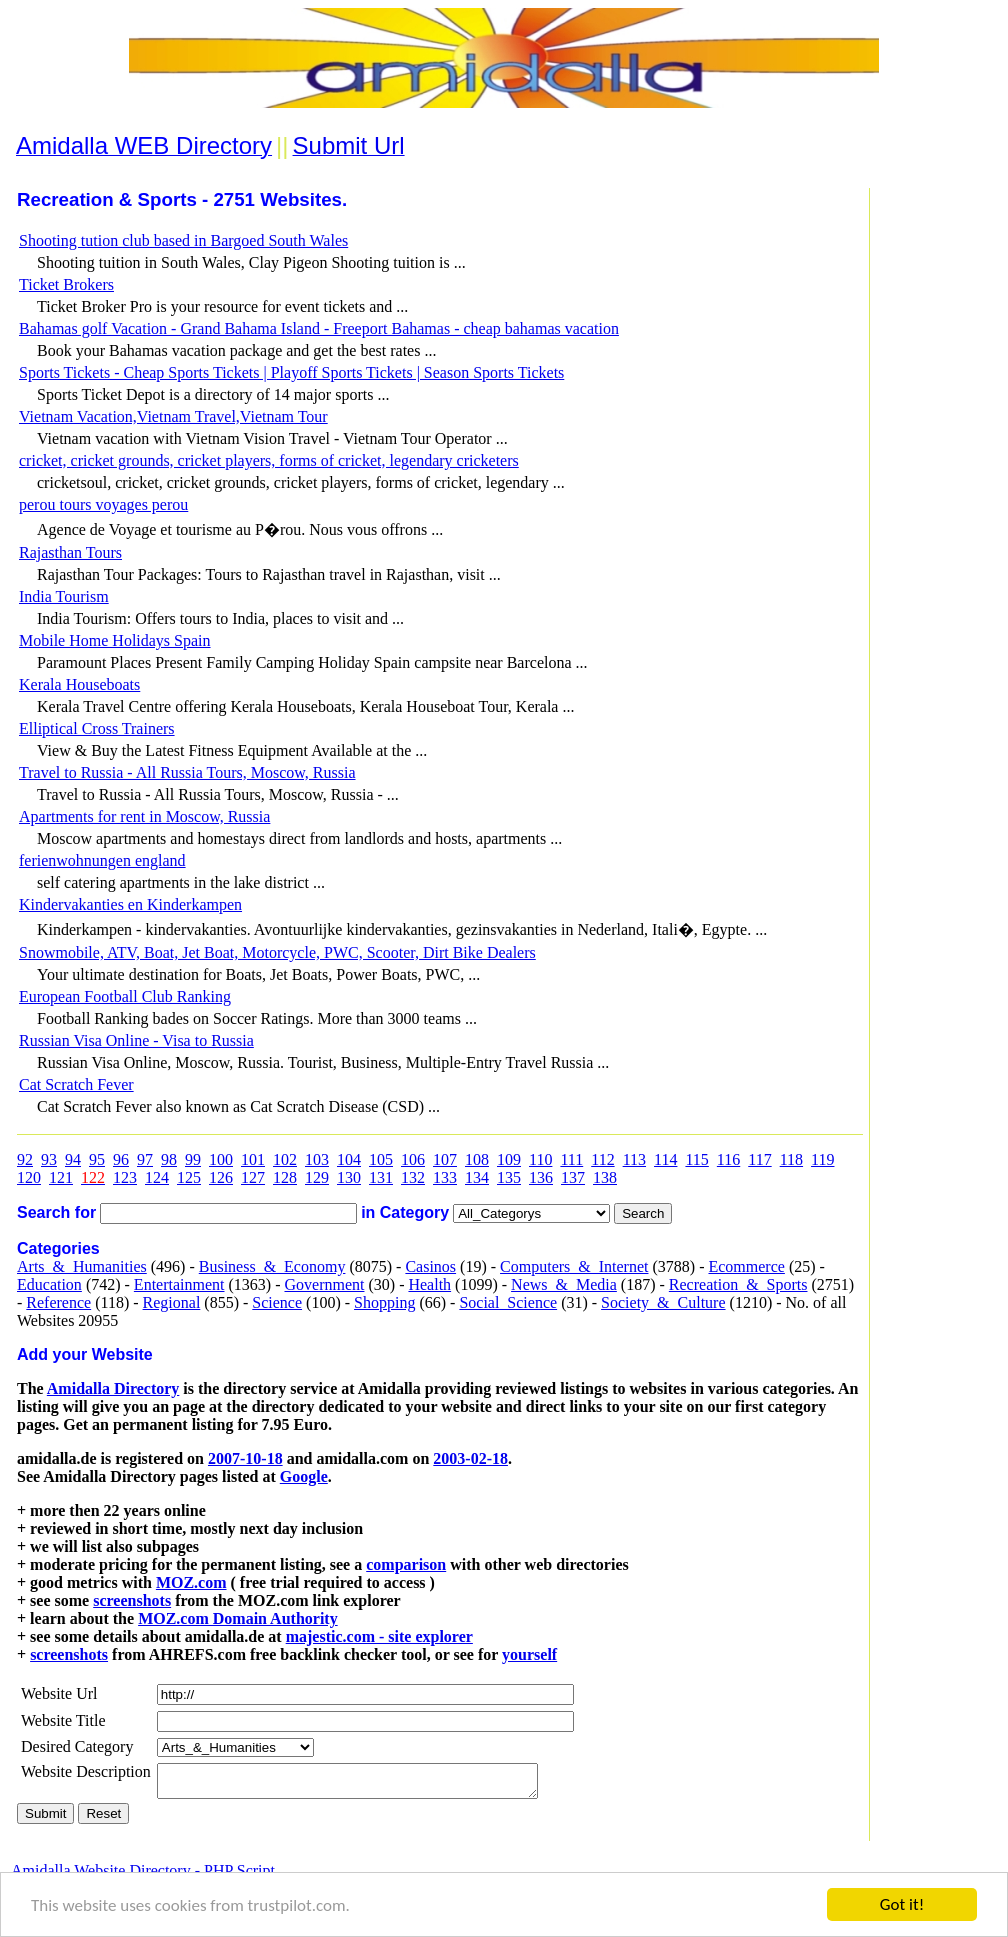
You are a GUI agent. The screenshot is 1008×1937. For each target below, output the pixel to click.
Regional (172, 1302)
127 (253, 1177)
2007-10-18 (245, 1458)
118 (791, 1159)
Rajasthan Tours (70, 552)
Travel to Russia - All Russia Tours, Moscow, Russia (187, 772)
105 (381, 1159)
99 (193, 1159)
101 (253, 1159)
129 (317, 1177)
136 (541, 1177)
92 (25, 1159)
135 (509, 1177)
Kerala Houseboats (79, 684)
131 (381, 1177)
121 (61, 1177)
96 (121, 1159)
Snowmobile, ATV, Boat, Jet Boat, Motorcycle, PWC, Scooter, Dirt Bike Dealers (277, 952)
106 (413, 1159)
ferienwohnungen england (102, 860)
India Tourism (64, 596)
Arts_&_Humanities (82, 1266)
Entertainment (179, 1284)
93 (49, 1159)
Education (49, 1284)
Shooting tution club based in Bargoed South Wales (183, 240)
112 (602, 1159)
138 (605, 1177)
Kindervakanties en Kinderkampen (130, 904)
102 (285, 1159)
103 (317, 1159)
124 (157, 1177)
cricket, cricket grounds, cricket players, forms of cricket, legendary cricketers (269, 460)
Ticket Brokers (66, 284)
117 (759, 1159)
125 (189, 1177)
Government (324, 1284)
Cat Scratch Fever (76, 1084)
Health (429, 1284)
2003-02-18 (470, 1458)
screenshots (132, 1600)
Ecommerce (746, 1266)
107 (445, 1159)
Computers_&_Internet (574, 1266)
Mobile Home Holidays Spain (115, 640)
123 (125, 1177)
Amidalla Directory (113, 1388)
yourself (529, 1654)
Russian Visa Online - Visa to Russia (136, 1040)
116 (728, 1159)
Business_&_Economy (272, 1266)
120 (29, 1177)
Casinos (430, 1266)
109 (509, 1159)
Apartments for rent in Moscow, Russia (144, 816)
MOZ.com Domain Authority (238, 1618)
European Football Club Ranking (125, 996)
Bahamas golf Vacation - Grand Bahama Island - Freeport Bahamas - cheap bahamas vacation (319, 328)
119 (822, 1159)
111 (571, 1159)
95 (97, 1159)
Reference (58, 1302)
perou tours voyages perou (103, 504)
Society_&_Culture (663, 1302)
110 (540, 1159)
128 (285, 1177)
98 (169, 1159)
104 (349, 1159)
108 (477, 1159)
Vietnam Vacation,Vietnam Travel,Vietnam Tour (173, 416)
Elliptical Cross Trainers (97, 728)
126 (221, 1177)
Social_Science (508, 1302)
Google (304, 1476)
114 (665, 1159)
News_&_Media (564, 1284)
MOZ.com (191, 1582)
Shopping (384, 1302)
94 (73, 1159)
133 (445, 1177)
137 (573, 1177)
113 (634, 1159)
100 (221, 1159)
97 (145, 1159)
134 (477, 1177)
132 (413, 1177)
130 (349, 1177)
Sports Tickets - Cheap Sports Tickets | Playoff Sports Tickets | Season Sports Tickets (291, 372)
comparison (406, 1564)
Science (277, 1302)
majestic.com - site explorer (379, 1636)
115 (696, 1159)
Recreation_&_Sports (738, 1284)
